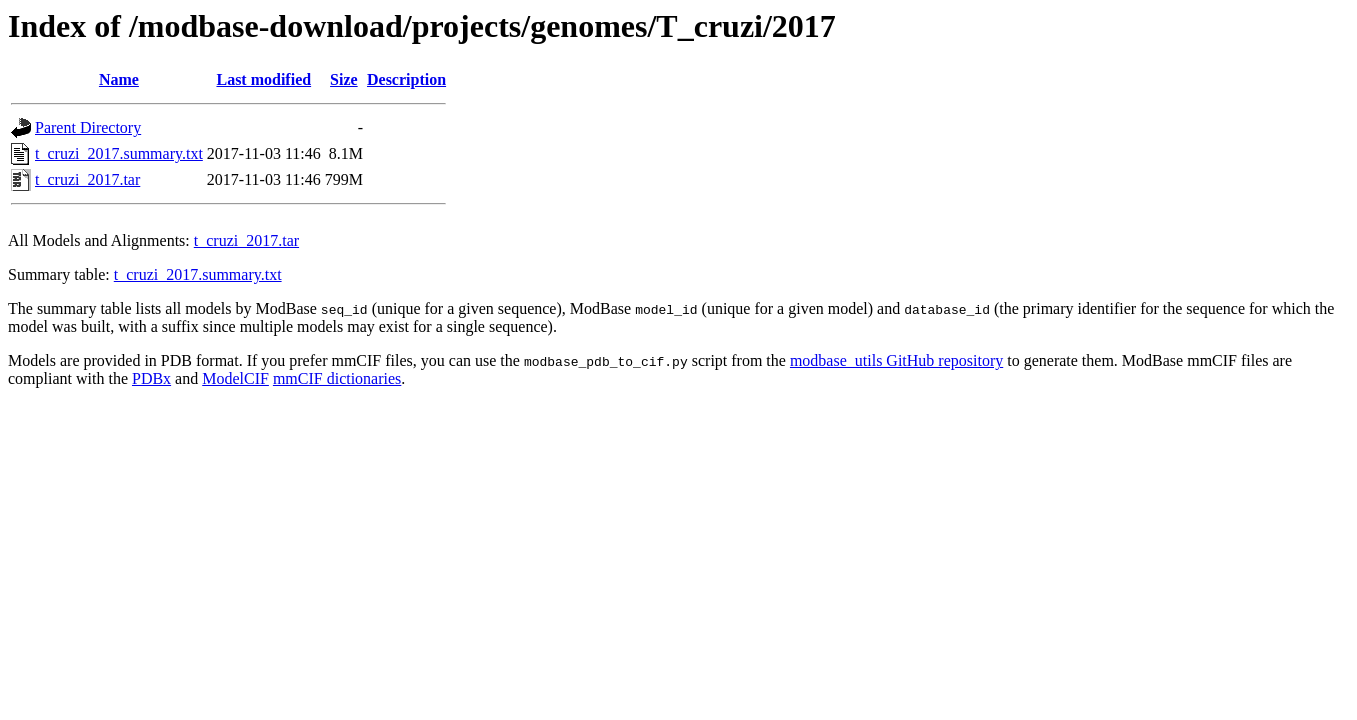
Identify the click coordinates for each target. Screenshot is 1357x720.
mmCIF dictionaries (337, 378)
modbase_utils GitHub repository (896, 360)
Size (344, 79)
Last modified (263, 79)
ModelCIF (235, 378)
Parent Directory (88, 127)
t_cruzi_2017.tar (87, 179)
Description (406, 79)
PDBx (151, 378)
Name (119, 79)
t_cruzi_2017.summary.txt (119, 153)
